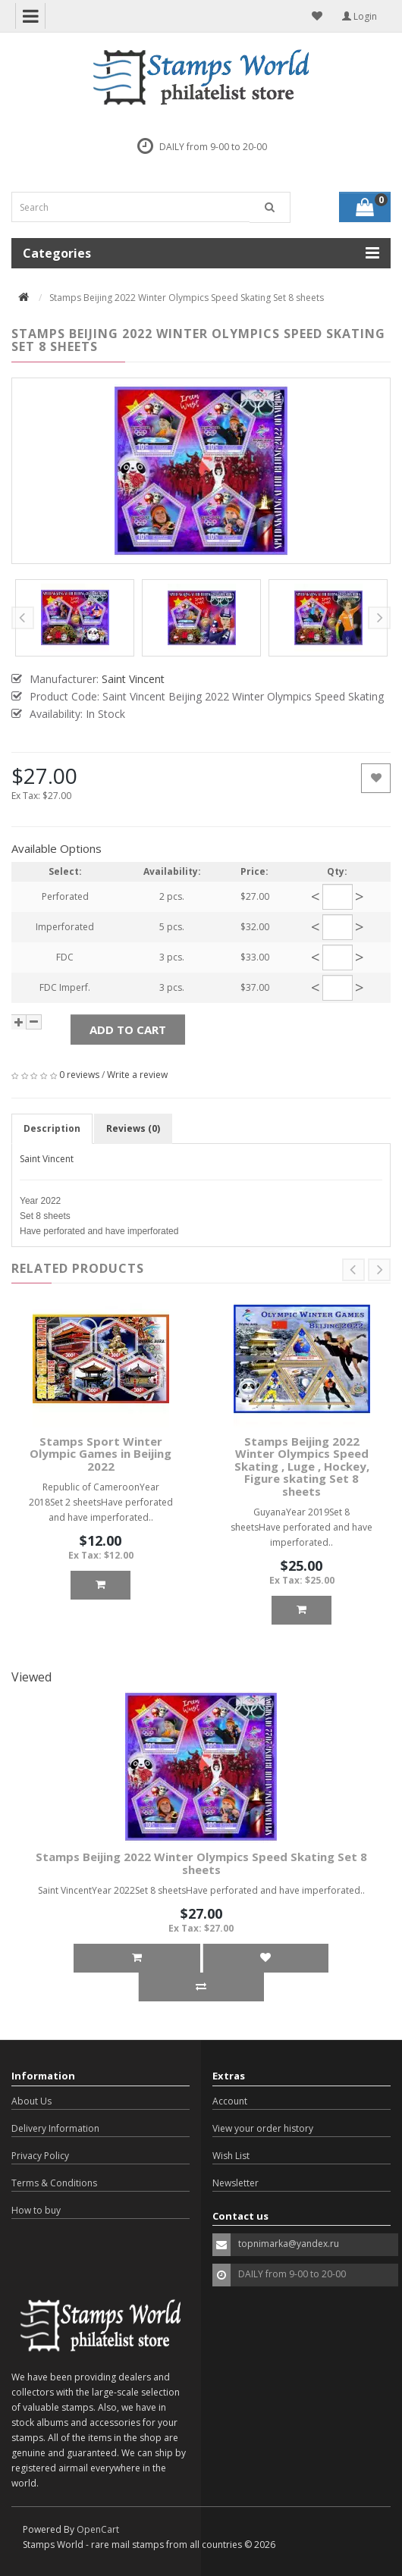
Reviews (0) (133, 1128)
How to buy (36, 2210)
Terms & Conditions (54, 2182)
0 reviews (79, 1074)
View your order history (262, 2128)
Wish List (231, 2155)
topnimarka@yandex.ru (288, 2243)
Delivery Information (55, 2128)
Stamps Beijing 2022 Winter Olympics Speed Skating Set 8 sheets (201, 1863)
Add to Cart (128, 1029)
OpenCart (98, 2529)
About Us (31, 2101)
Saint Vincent (47, 1158)
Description (52, 1128)
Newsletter (235, 2182)
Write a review (137, 1074)
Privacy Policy (40, 2155)
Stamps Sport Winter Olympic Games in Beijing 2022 (100, 1454)
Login (359, 16)
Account (229, 2101)
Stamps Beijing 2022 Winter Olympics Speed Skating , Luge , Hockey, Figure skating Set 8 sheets (301, 1466)
